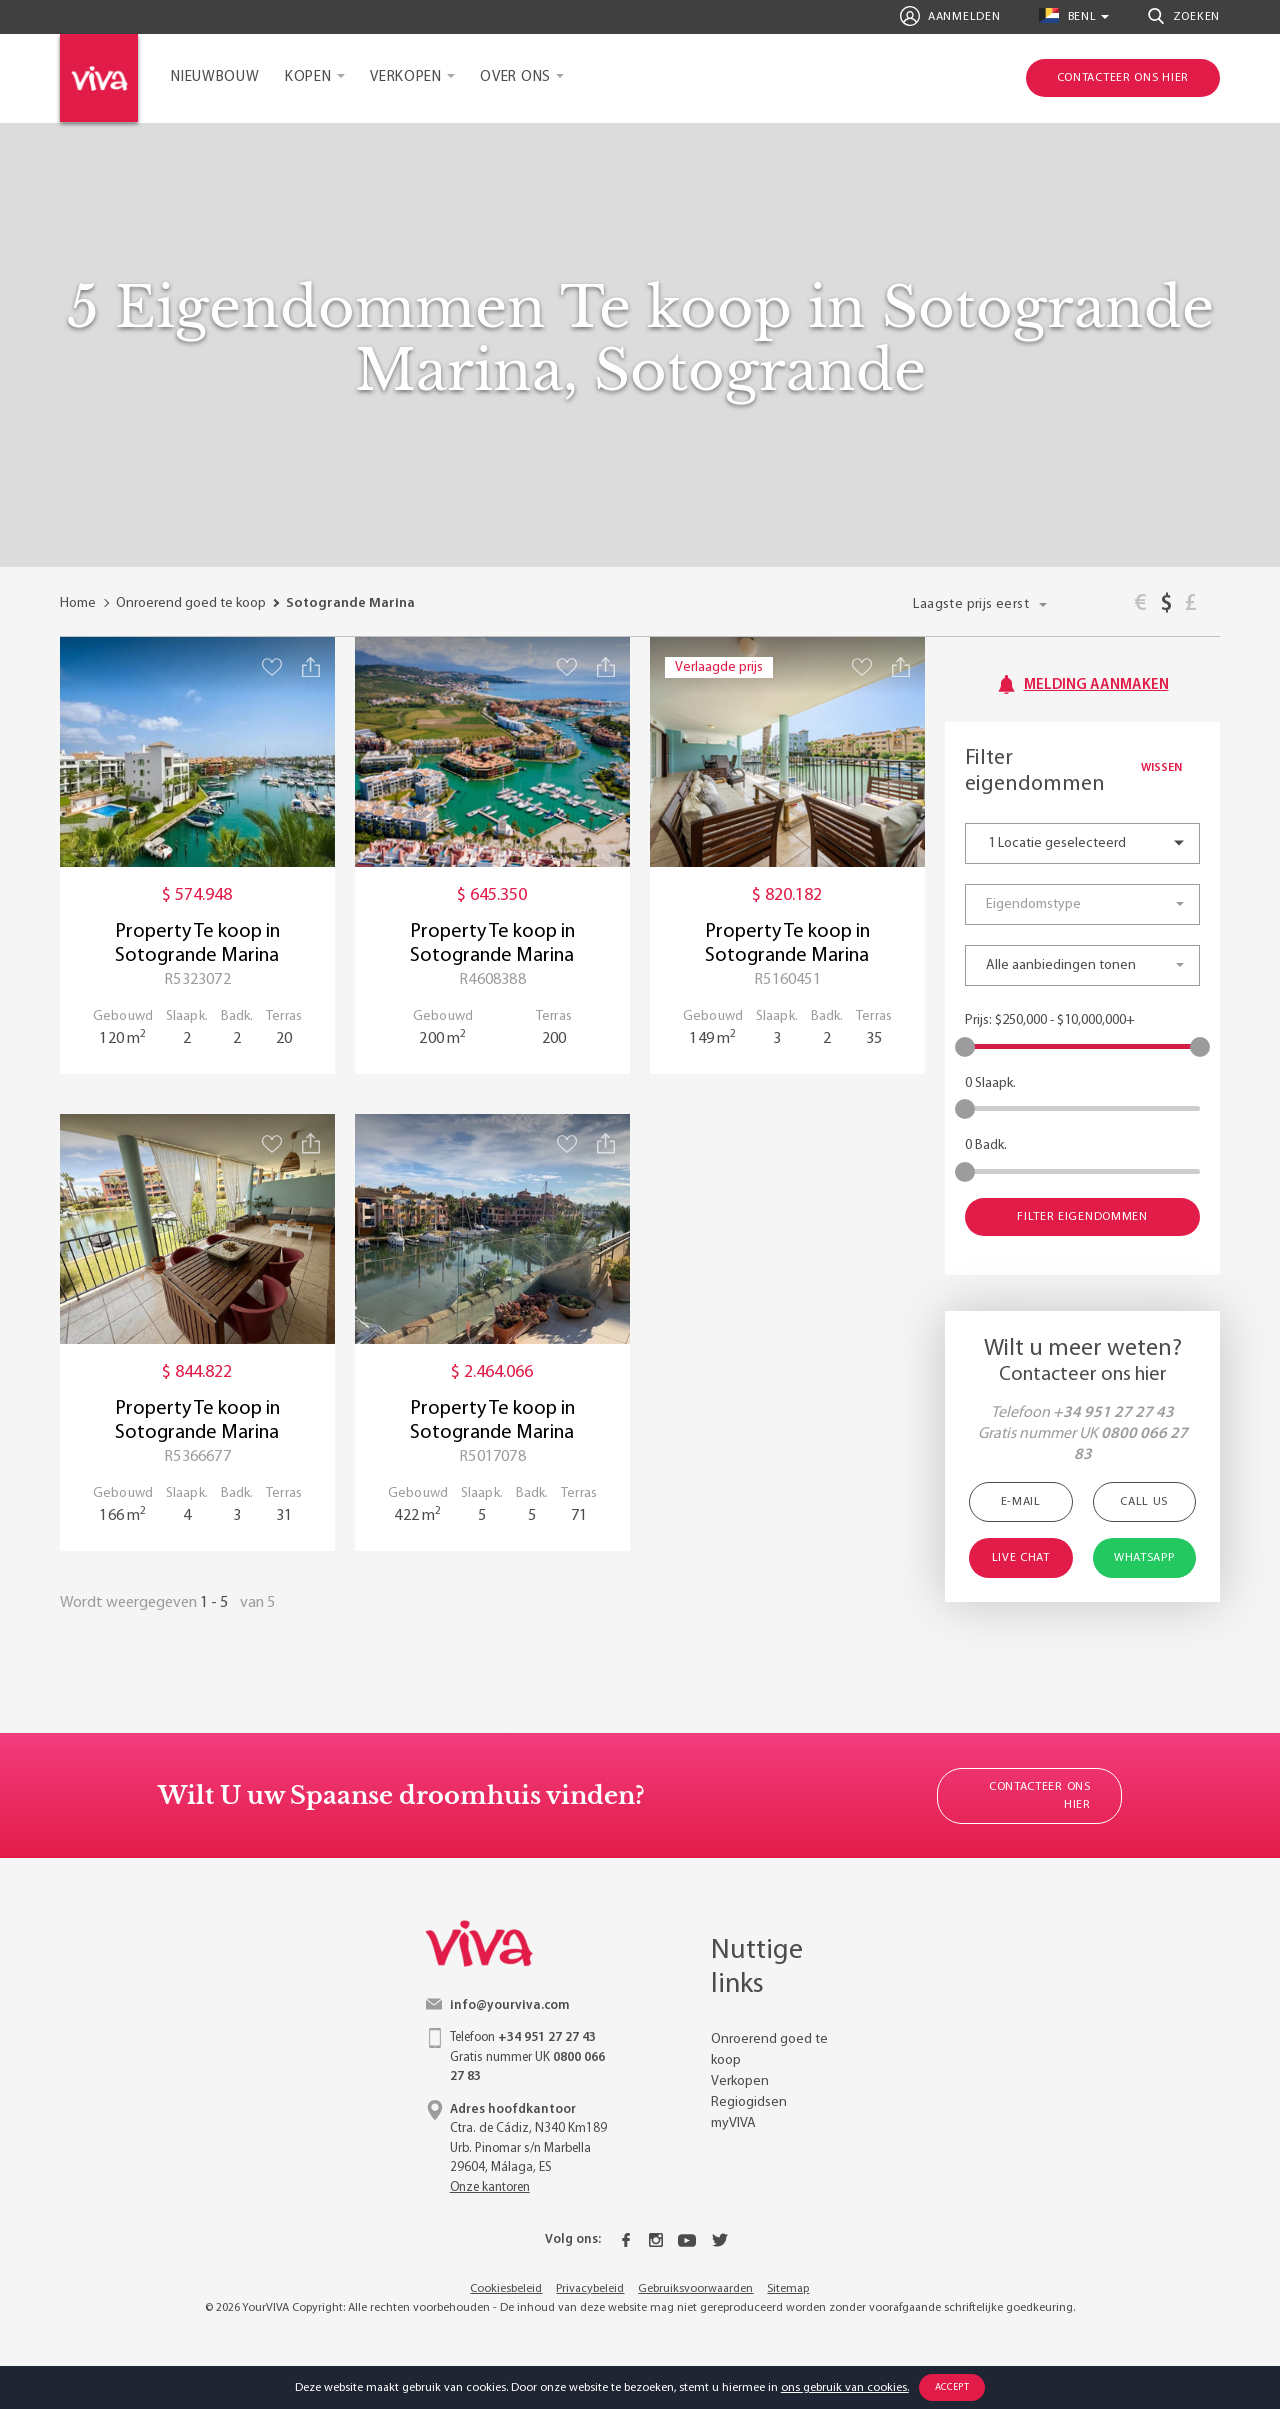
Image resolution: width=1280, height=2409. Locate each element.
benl (1067, 15)
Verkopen (406, 77)
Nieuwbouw (215, 77)
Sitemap (788, 2289)
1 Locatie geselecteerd (1057, 843)
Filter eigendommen (1082, 1217)
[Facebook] (626, 2240)
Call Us (1144, 1502)
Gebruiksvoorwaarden (695, 2289)
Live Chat (1021, 1558)
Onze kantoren (490, 2187)
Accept (952, 2387)
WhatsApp (1144, 1558)
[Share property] (311, 667)
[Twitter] (720, 2240)
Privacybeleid (590, 2289)
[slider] (965, 1047)
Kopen (308, 77)
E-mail (1021, 1502)
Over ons (515, 77)
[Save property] (272, 666)
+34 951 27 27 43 (1113, 1413)
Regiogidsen (749, 2102)
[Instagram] (656, 2240)
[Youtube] (687, 2240)
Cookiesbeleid (506, 2289)
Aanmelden (950, 16)
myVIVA (733, 2123)
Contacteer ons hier (1040, 1796)
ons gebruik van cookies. (845, 2388)
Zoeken (1184, 16)
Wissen (1170, 768)
